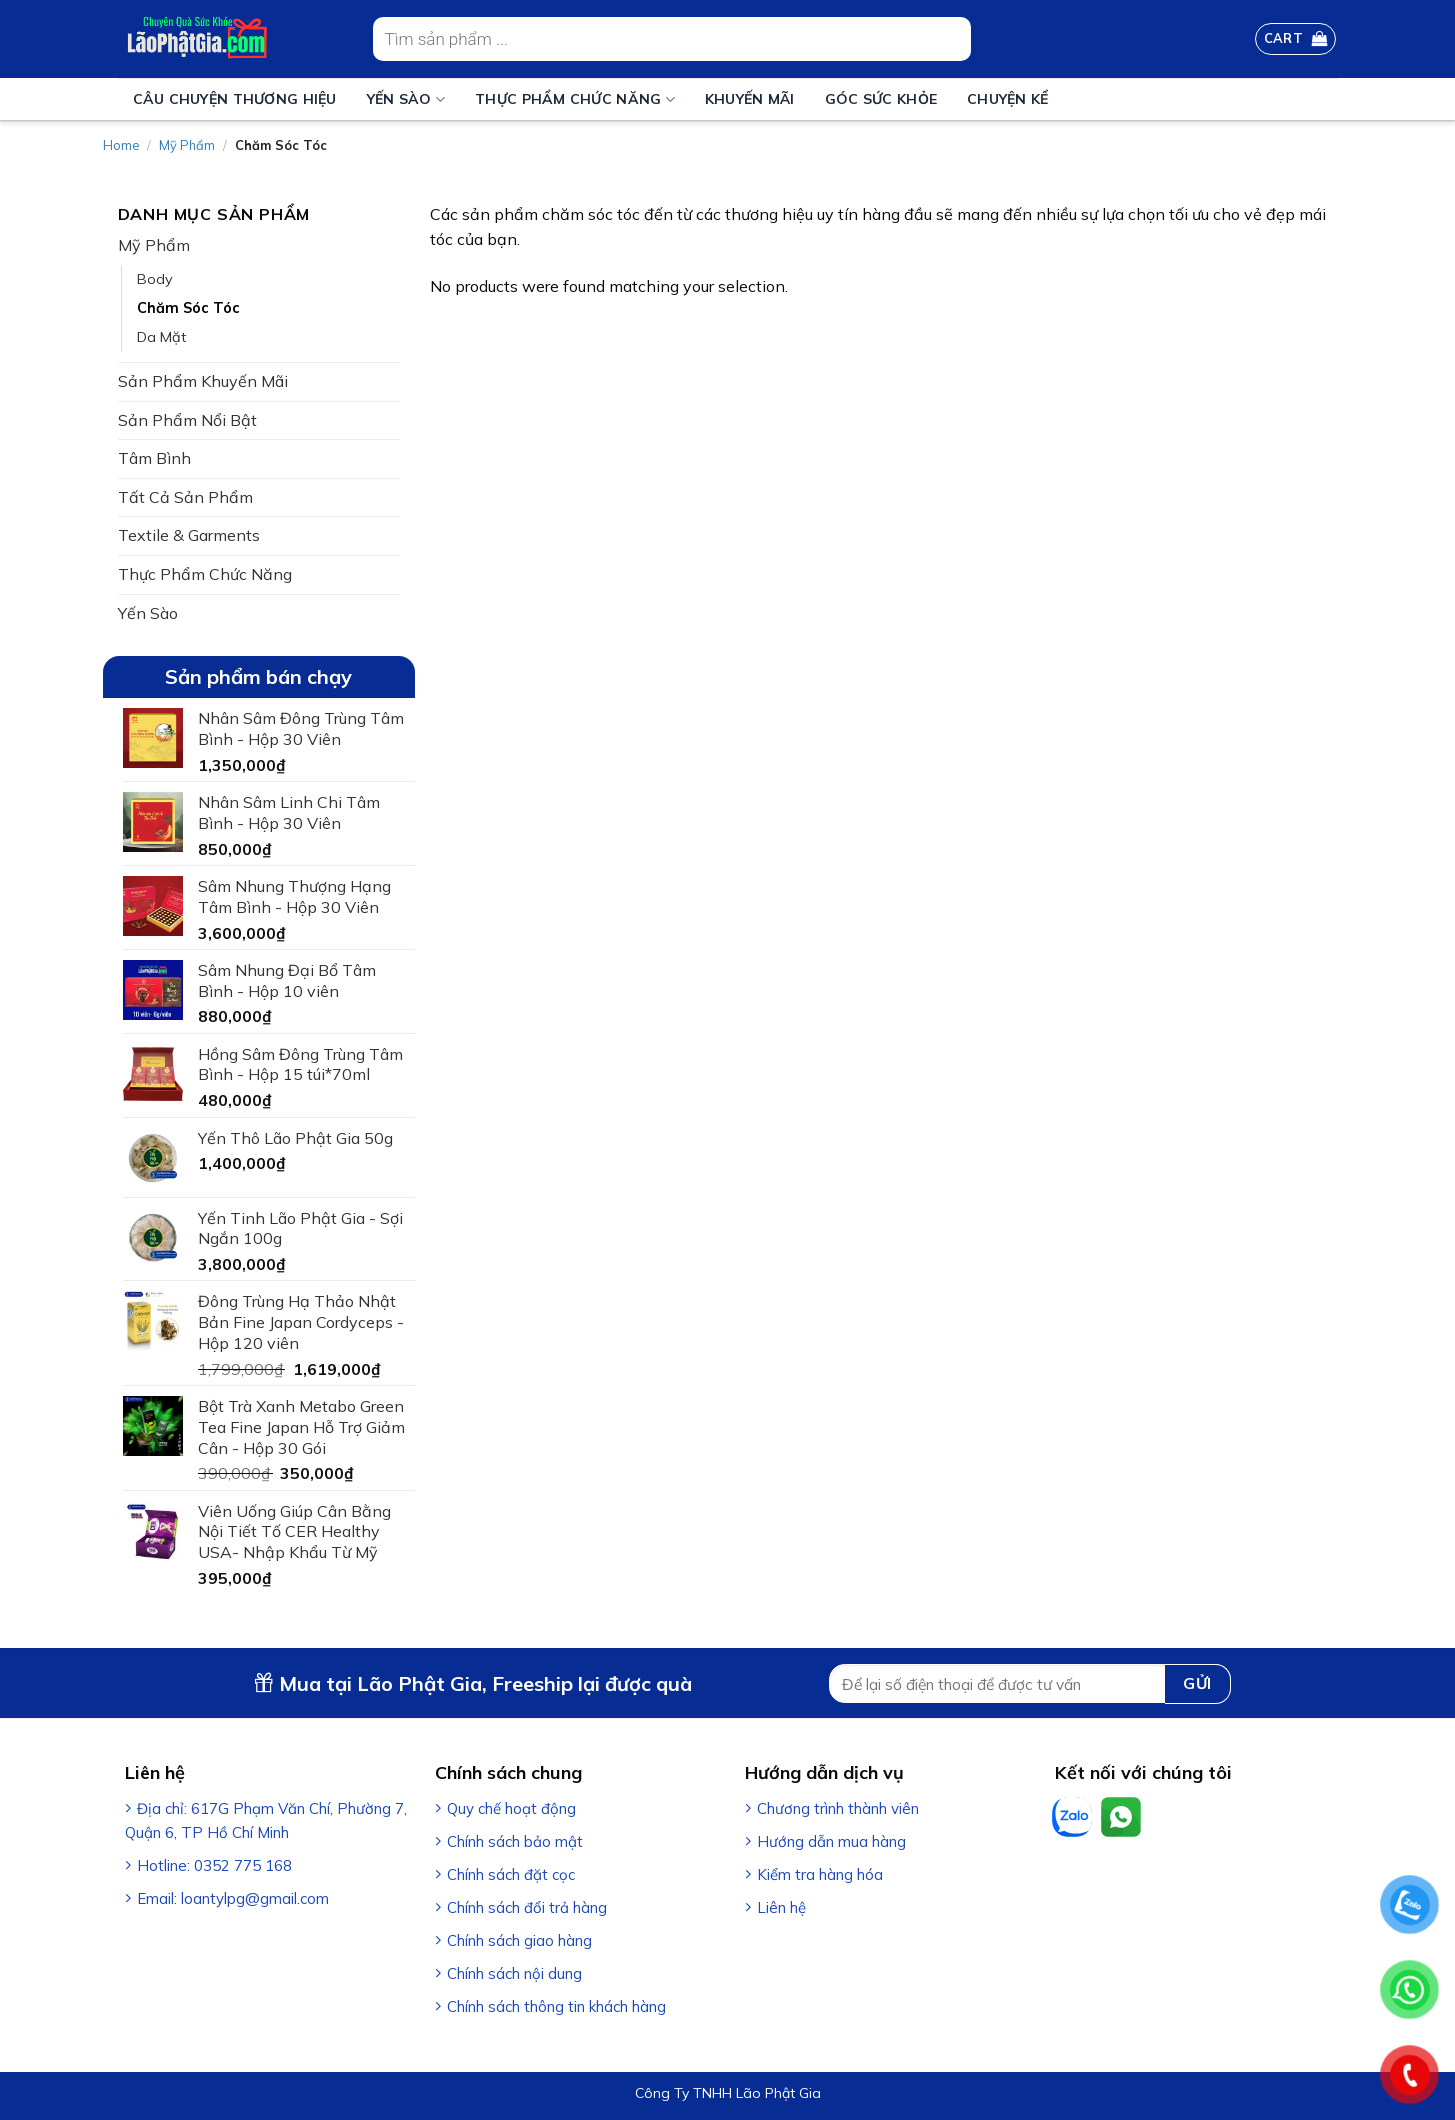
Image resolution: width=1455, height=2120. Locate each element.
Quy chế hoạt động (511, 1808)
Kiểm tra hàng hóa (820, 1874)
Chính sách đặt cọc (511, 1874)
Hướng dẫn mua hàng (831, 1841)
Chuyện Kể (1008, 99)
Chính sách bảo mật (515, 1841)
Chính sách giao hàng (519, 1940)
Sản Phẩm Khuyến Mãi (203, 381)
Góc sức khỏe (881, 99)
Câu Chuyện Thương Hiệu (235, 99)
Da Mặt (161, 337)
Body (155, 279)
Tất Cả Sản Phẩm (185, 497)
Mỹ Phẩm (187, 145)
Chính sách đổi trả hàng (527, 1907)
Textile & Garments (189, 535)
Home (121, 145)
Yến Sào (406, 99)
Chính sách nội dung (514, 1973)
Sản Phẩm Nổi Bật (187, 420)
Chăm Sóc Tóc (188, 308)
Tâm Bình (154, 458)
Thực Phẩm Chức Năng (575, 99)
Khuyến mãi (750, 99)
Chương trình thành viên (838, 1808)
